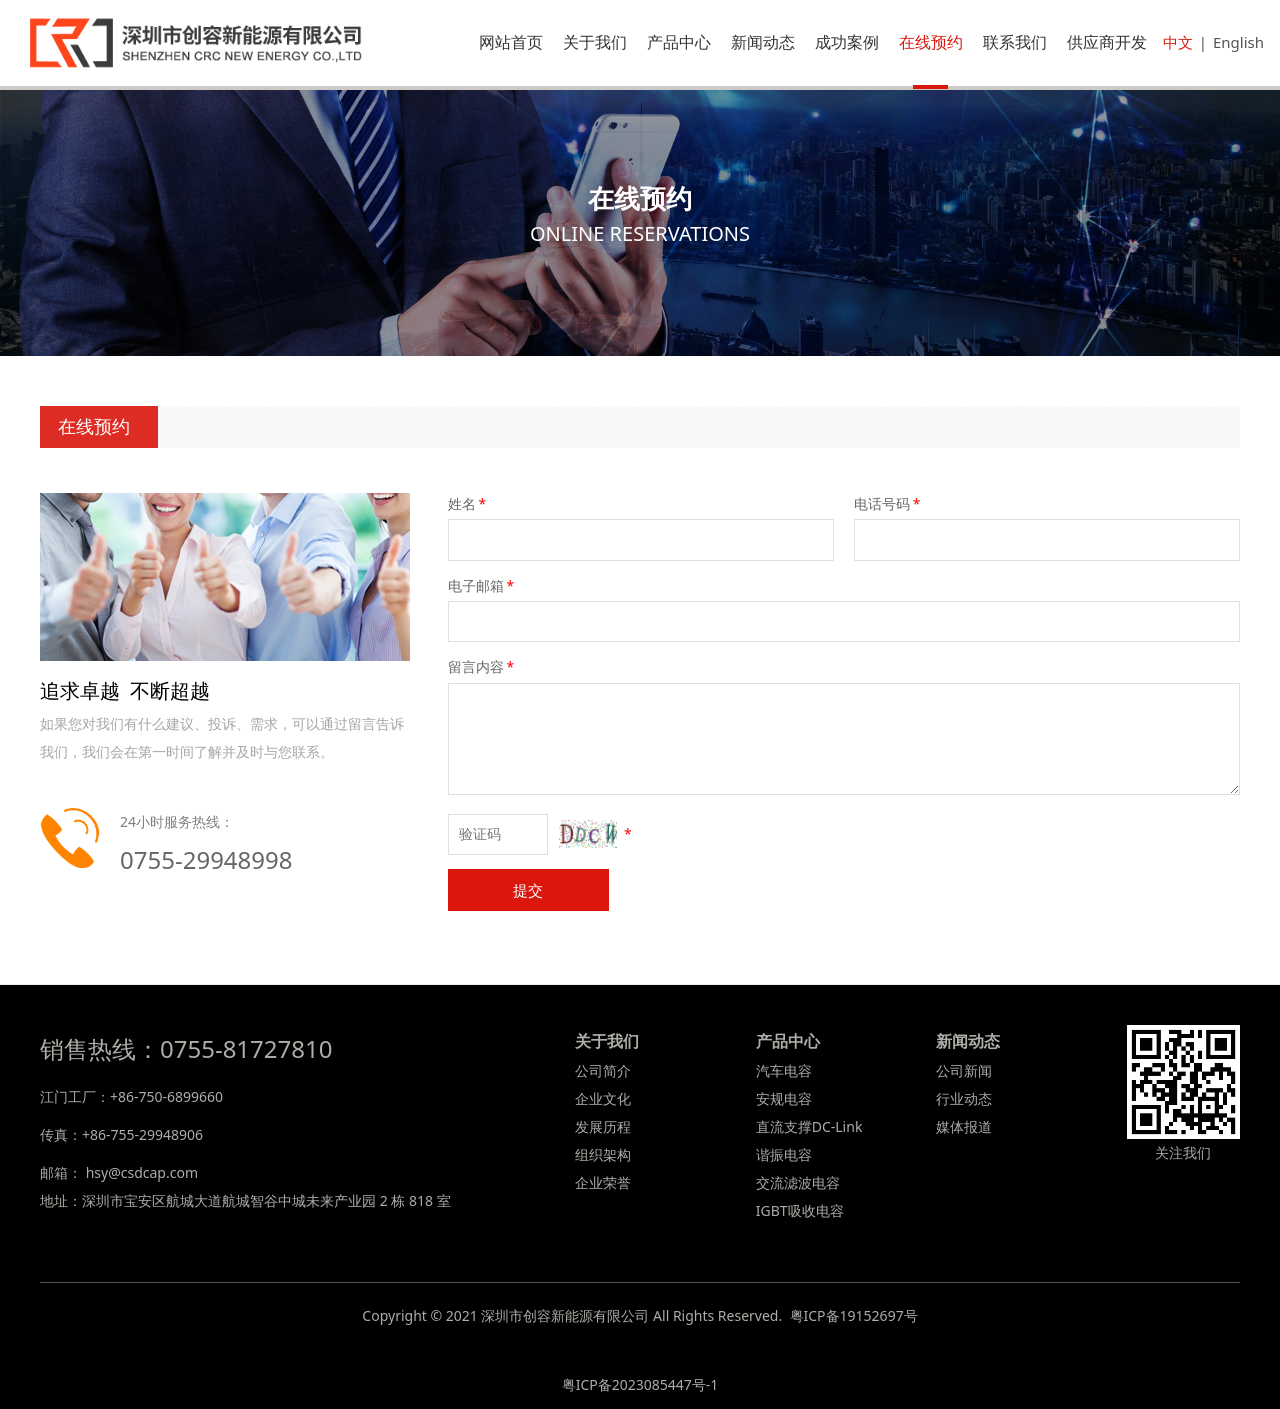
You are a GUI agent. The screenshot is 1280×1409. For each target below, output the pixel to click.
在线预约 (931, 42)
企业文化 (603, 1098)
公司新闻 (964, 1070)
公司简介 (603, 1070)
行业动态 (964, 1098)
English (1238, 42)
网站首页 (511, 42)
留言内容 (483, 666)
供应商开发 (1107, 42)
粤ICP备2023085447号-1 (640, 1384)
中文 (1178, 42)
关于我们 (595, 42)
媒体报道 (964, 1126)
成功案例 (847, 42)
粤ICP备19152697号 (854, 1315)
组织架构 (603, 1154)
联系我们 (1015, 42)
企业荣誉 (603, 1182)
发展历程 (603, 1126)
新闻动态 (763, 42)
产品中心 (679, 42)
